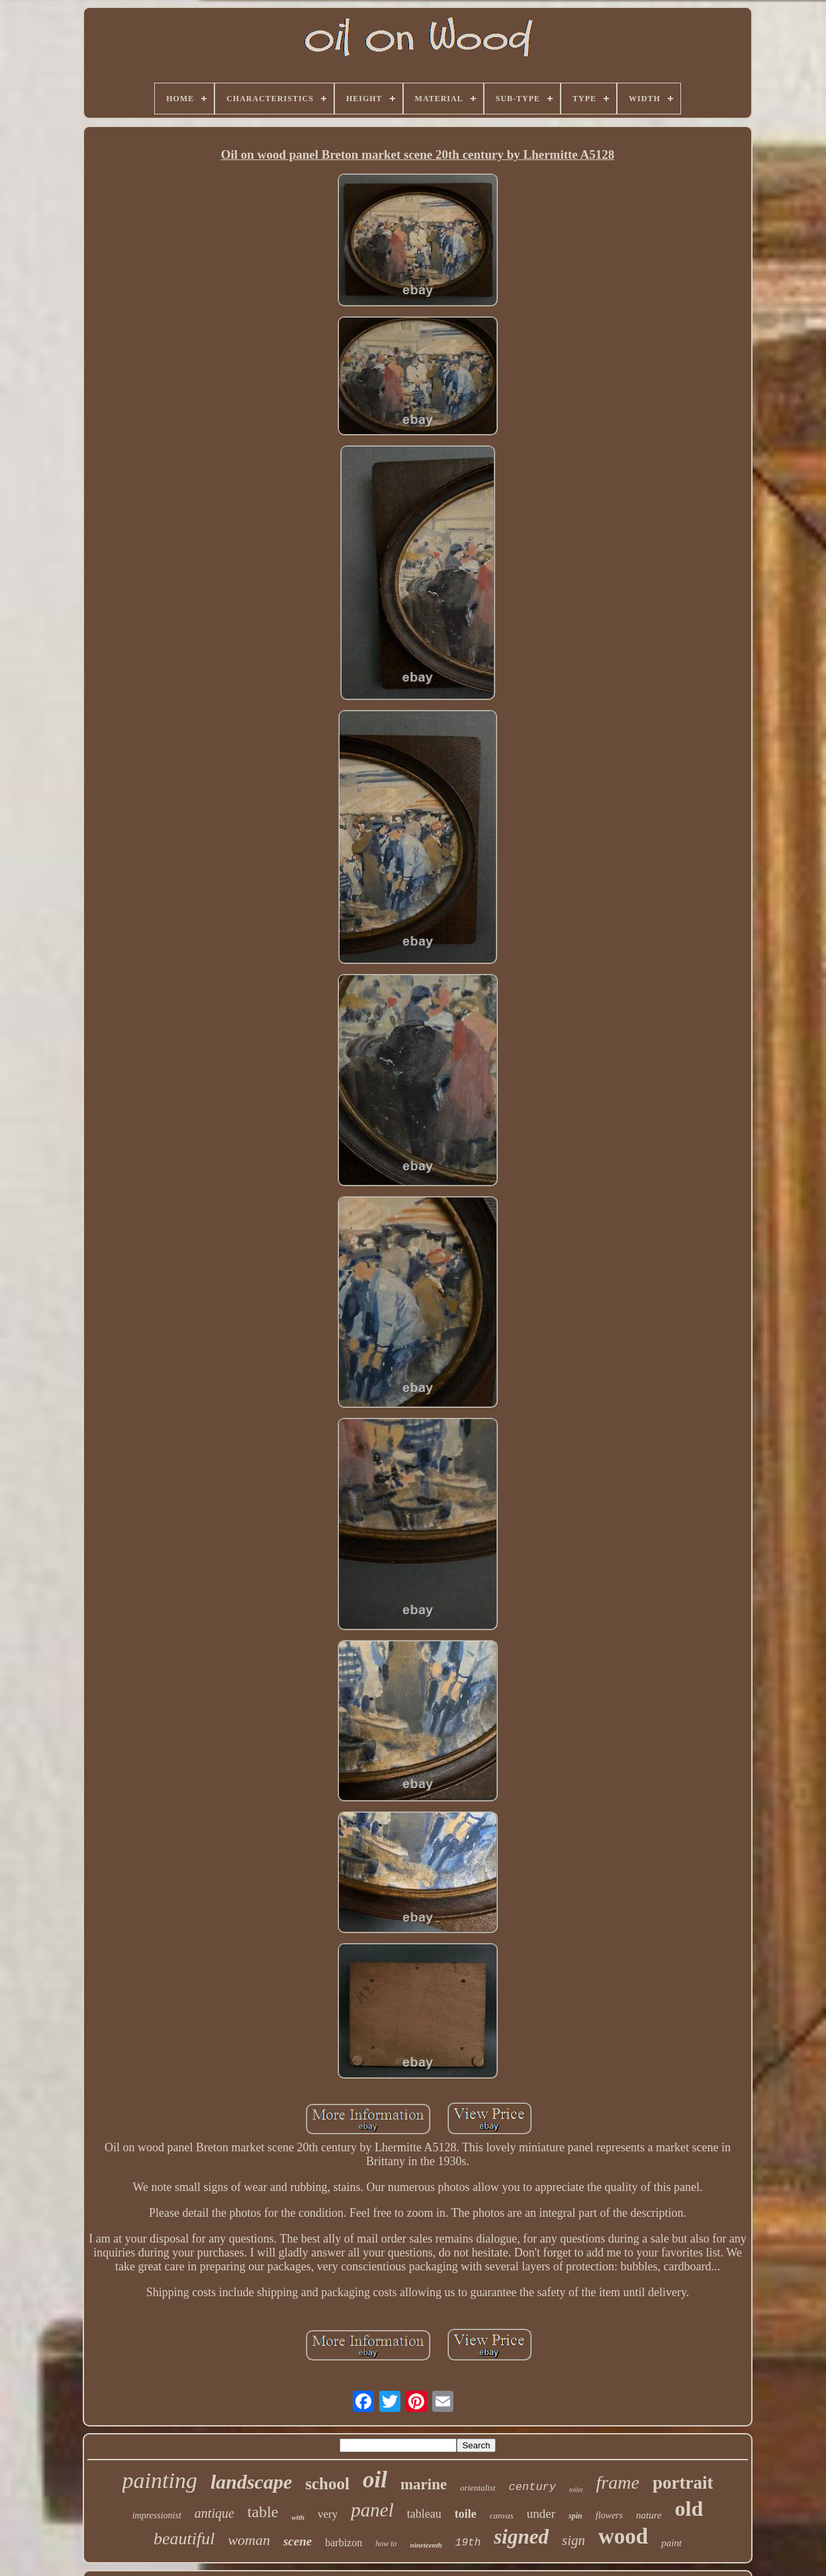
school (327, 2484)
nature (649, 2515)
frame (617, 2482)
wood (623, 2536)
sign (573, 2540)
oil (375, 2480)
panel (372, 2509)
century (532, 2487)
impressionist (156, 2515)
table (263, 2511)
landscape (251, 2482)
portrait (683, 2483)
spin (575, 2515)
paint (671, 2543)
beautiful (184, 2538)
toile (466, 2513)
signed (521, 2536)
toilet (576, 2489)
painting (159, 2480)
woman (249, 2540)
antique (214, 2513)
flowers (609, 2515)
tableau (424, 2513)
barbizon (343, 2542)
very (328, 2514)
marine (423, 2484)
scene (297, 2541)
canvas (502, 2515)
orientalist (477, 2488)
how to (385, 2543)
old (689, 2508)
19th (468, 2543)
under (541, 2513)
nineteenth (426, 2545)
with (297, 2517)
